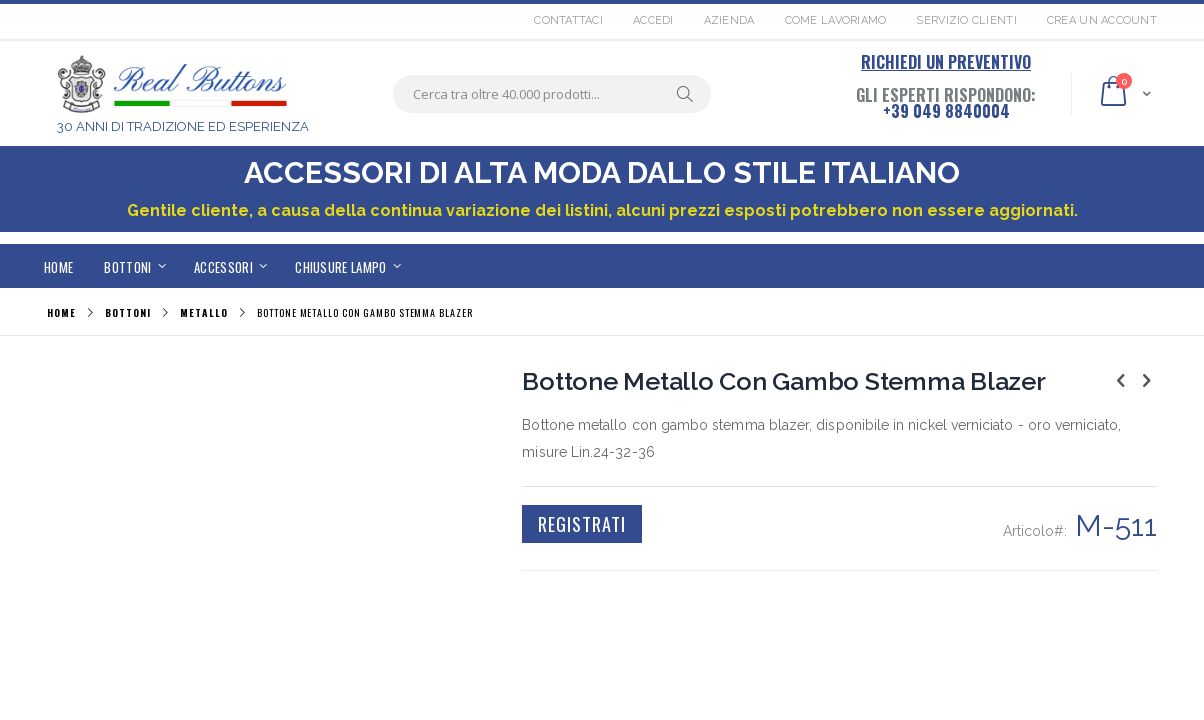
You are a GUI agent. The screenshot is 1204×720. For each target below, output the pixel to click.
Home (61, 312)
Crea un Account (1102, 20)
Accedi (653, 20)
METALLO (203, 313)
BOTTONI (127, 313)
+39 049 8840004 (946, 111)
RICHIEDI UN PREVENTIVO (946, 62)
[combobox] (552, 94)
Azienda (729, 20)
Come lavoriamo (836, 20)
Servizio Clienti (966, 20)
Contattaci (568, 20)
